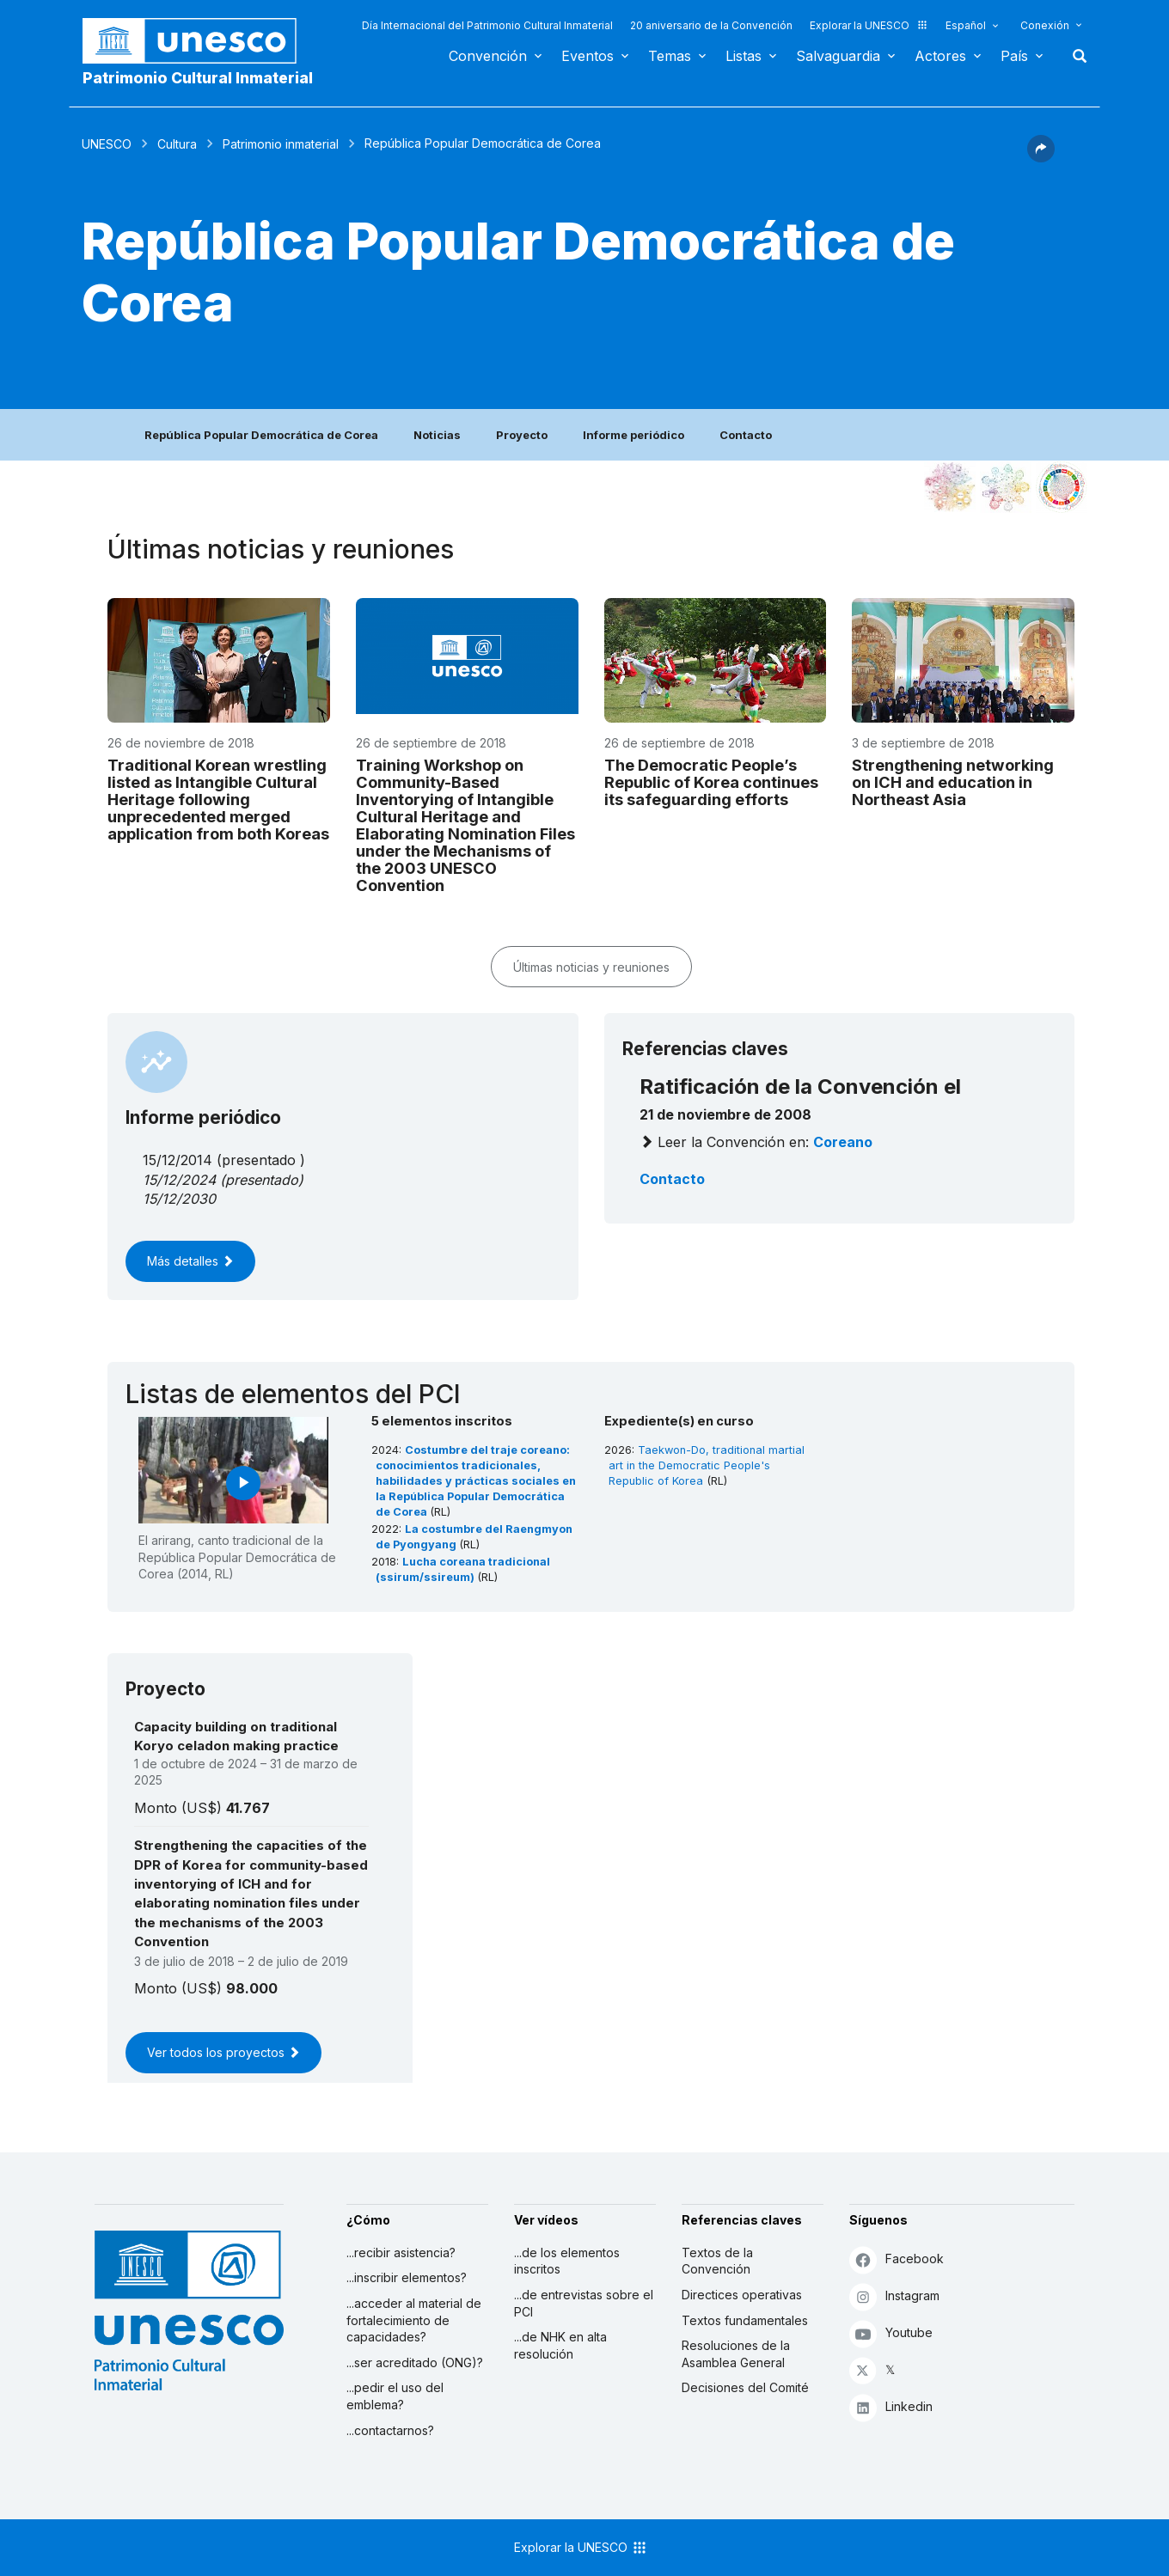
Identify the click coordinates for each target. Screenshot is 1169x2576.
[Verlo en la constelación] (950, 487)
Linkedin (891, 2407)
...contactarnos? (390, 2430)
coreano (842, 1142)
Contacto (745, 435)
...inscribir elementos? (406, 2277)
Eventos (587, 55)
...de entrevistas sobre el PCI (583, 2303)
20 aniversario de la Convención (711, 25)
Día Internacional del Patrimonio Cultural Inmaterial (487, 25)
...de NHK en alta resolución (560, 2345)
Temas (669, 55)
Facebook (896, 2259)
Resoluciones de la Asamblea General (736, 2354)
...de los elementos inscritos (567, 2261)
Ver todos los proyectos (223, 2052)
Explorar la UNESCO (869, 25)
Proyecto (522, 435)
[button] (1041, 157)
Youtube (891, 2333)
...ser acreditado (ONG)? (414, 2362)
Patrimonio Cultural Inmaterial (198, 78)
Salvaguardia (838, 55)
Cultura (177, 144)
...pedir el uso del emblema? (395, 2396)
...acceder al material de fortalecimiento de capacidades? (413, 2320)
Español (966, 25)
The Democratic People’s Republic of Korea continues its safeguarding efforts (711, 782)
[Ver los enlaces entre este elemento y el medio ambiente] (1005, 487)
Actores (940, 55)
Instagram (894, 2296)
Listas (743, 55)
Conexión (1044, 25)
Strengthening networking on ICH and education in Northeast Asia (953, 782)
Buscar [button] (1074, 55)
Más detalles (190, 1261)
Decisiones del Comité (745, 2387)
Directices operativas (742, 2294)
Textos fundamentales (745, 2320)
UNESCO (107, 144)
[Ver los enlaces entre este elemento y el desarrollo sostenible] (1061, 487)
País (1014, 55)
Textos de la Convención (717, 2261)
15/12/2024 (179, 1179)
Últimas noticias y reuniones (591, 967)
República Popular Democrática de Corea (261, 435)
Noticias (437, 435)
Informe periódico (633, 435)
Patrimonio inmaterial (281, 144)
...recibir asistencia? (401, 2252)
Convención (488, 55)
